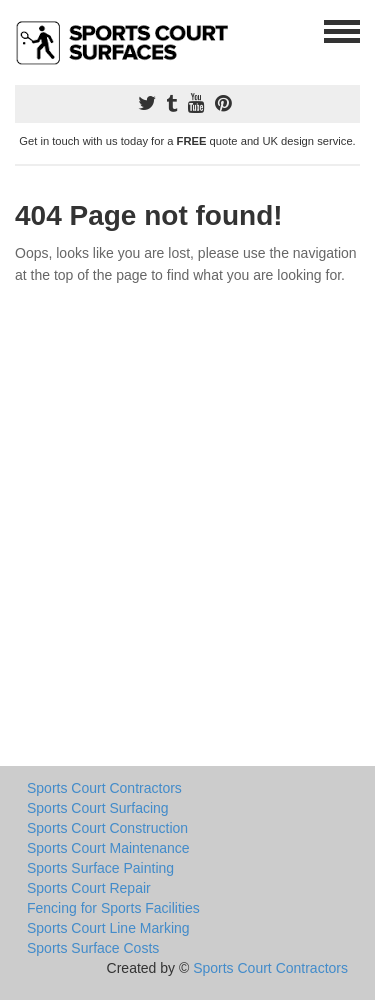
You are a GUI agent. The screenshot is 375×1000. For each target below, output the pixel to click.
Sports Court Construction (107, 828)
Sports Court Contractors (104, 788)
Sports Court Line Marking (108, 928)
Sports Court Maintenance (108, 848)
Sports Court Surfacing (98, 808)
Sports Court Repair (89, 888)
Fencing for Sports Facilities (113, 908)
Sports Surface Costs (93, 948)
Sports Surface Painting (100, 868)
